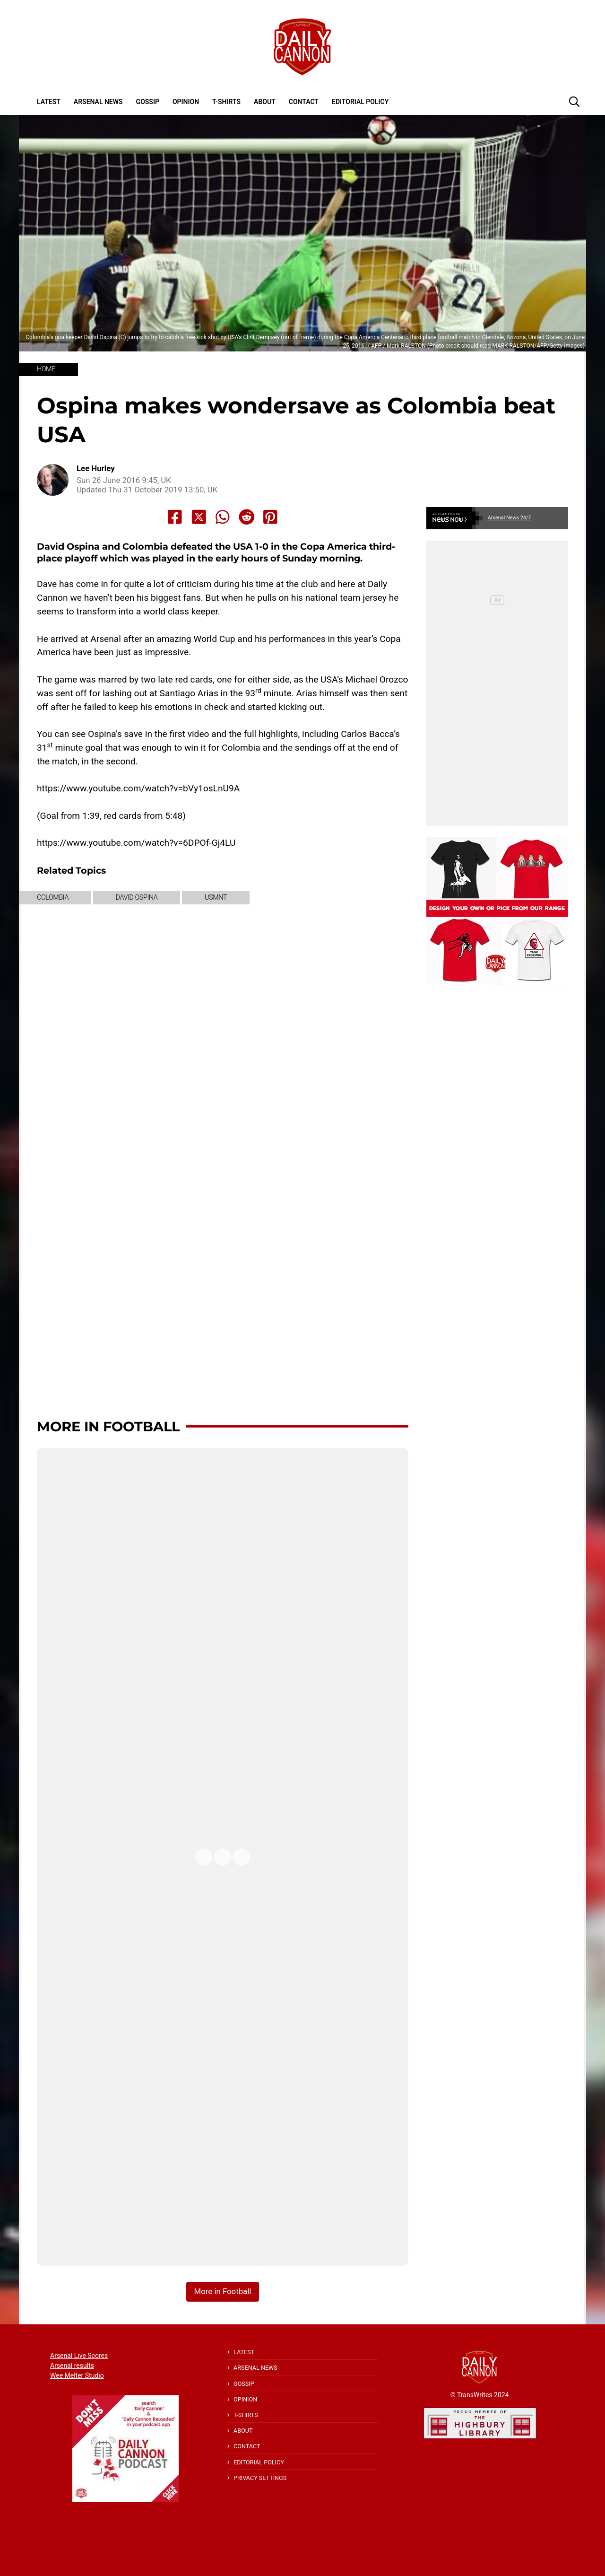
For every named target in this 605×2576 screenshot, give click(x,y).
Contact (304, 101)
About (265, 101)
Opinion (186, 101)
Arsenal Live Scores (79, 2355)
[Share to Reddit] (247, 517)
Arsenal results (72, 2365)
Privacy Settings (259, 2477)
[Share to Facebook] (175, 517)
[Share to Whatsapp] (223, 517)
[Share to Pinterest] (270, 517)
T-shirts (226, 101)
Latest (48, 101)
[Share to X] (199, 517)
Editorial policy (360, 101)
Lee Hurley (96, 468)
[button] (574, 101)
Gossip (147, 101)
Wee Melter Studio (77, 2375)
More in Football (108, 1426)
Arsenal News (98, 101)
